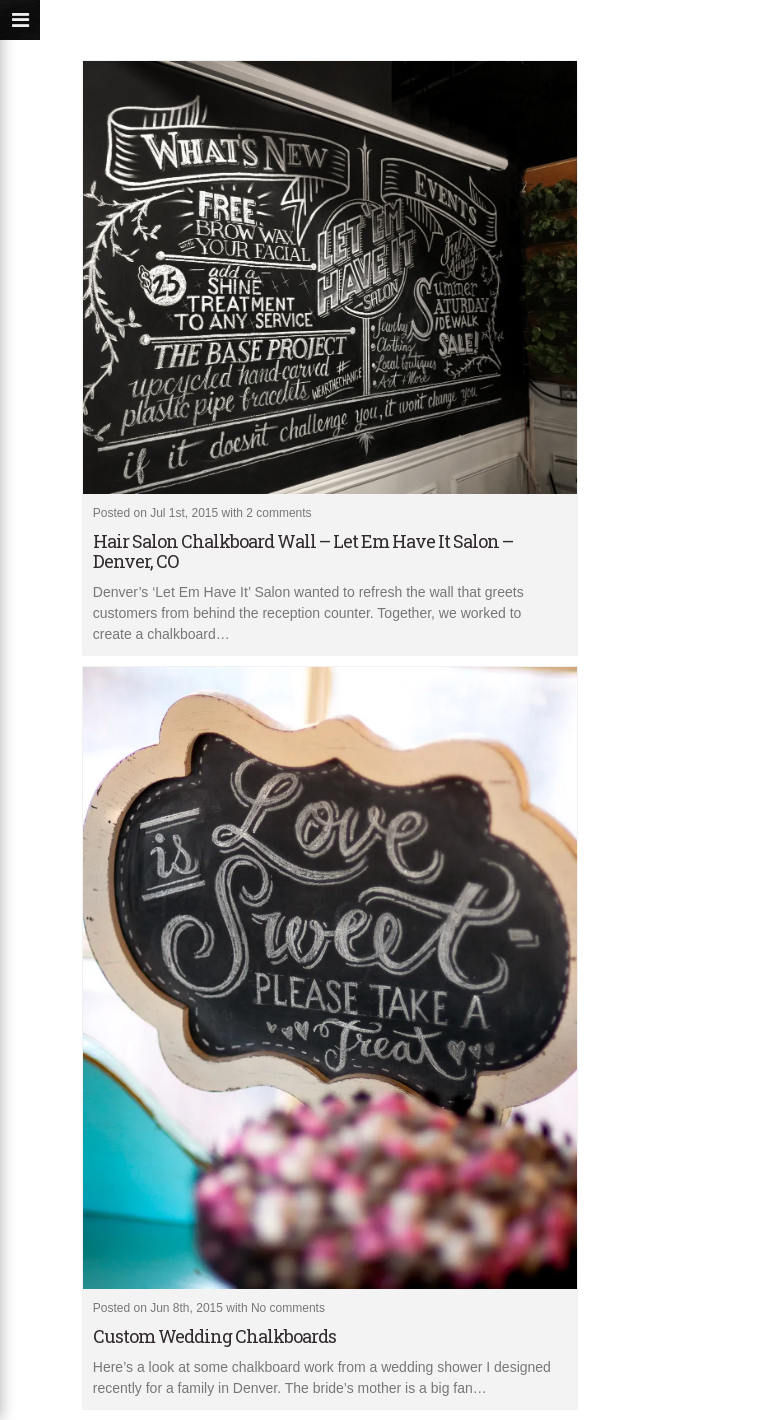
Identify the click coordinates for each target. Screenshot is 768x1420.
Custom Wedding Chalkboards (214, 1336)
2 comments (278, 513)
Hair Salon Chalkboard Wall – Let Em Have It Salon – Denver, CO (303, 551)
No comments (288, 1308)
